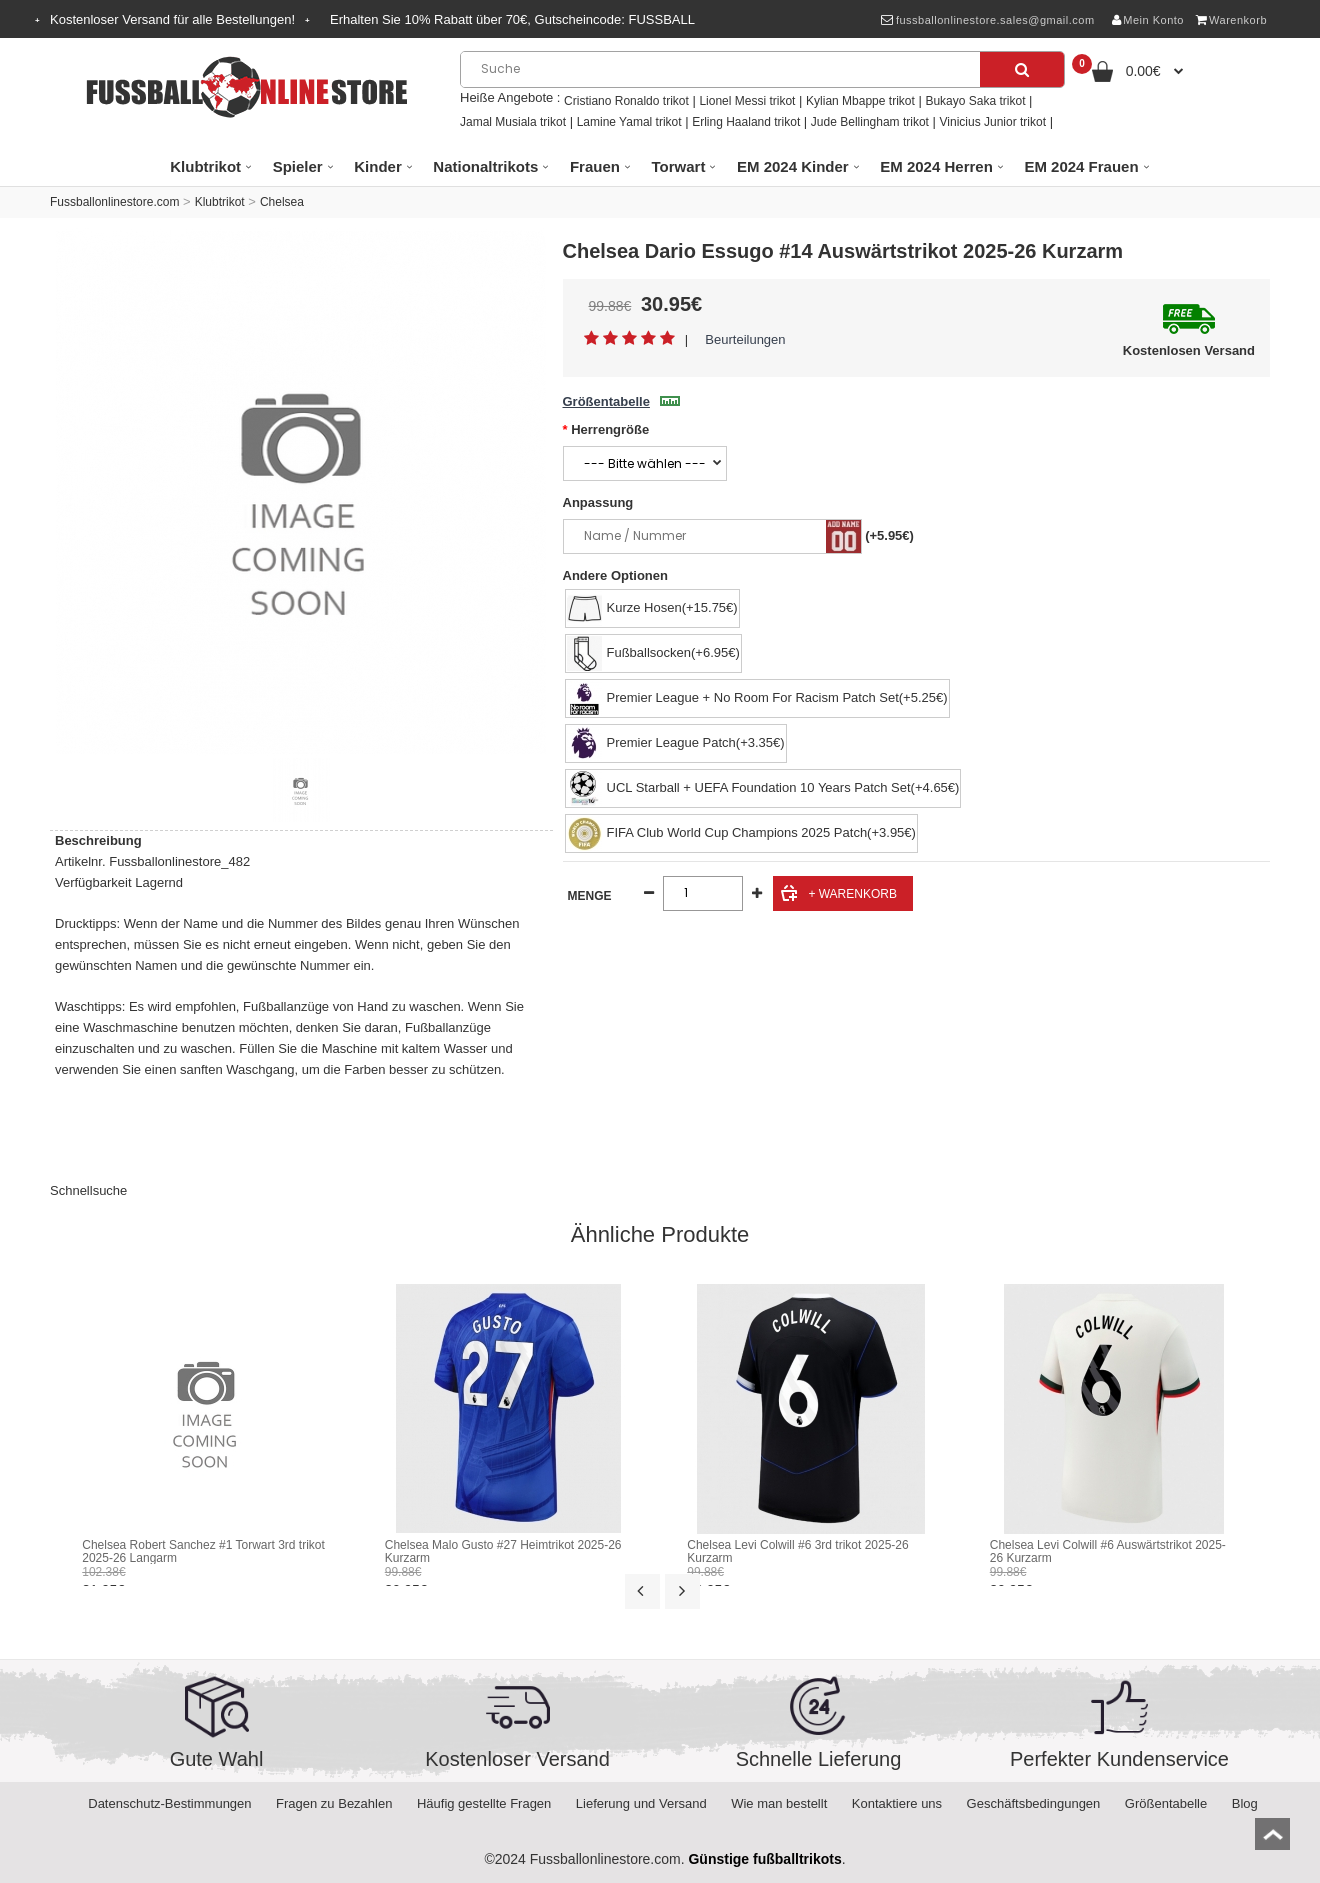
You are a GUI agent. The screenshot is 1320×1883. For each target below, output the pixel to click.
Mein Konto (1148, 20)
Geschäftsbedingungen (1034, 1803)
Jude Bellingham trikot (870, 122)
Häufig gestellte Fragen (484, 1803)
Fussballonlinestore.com (114, 202)
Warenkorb (1231, 20)
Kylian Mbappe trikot (860, 101)
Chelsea (282, 202)
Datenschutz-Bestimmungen (169, 1803)
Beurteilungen (745, 339)
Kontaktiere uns (897, 1803)
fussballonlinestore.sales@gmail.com (987, 20)
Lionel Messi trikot (747, 101)
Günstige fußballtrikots (764, 1859)
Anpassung (598, 502)
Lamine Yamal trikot (629, 122)
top (1272, 1840)
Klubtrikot (220, 202)
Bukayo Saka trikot (975, 101)
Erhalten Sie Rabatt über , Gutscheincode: (512, 19)
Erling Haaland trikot (746, 122)
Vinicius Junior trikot (993, 122)
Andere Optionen (615, 575)
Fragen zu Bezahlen (334, 1803)
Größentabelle (621, 401)
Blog (1245, 1803)
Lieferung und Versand (641, 1803)
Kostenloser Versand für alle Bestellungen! (172, 19)
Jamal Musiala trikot (513, 122)
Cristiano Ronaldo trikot (626, 101)
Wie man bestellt (779, 1803)
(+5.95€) (889, 535)
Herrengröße (610, 429)
